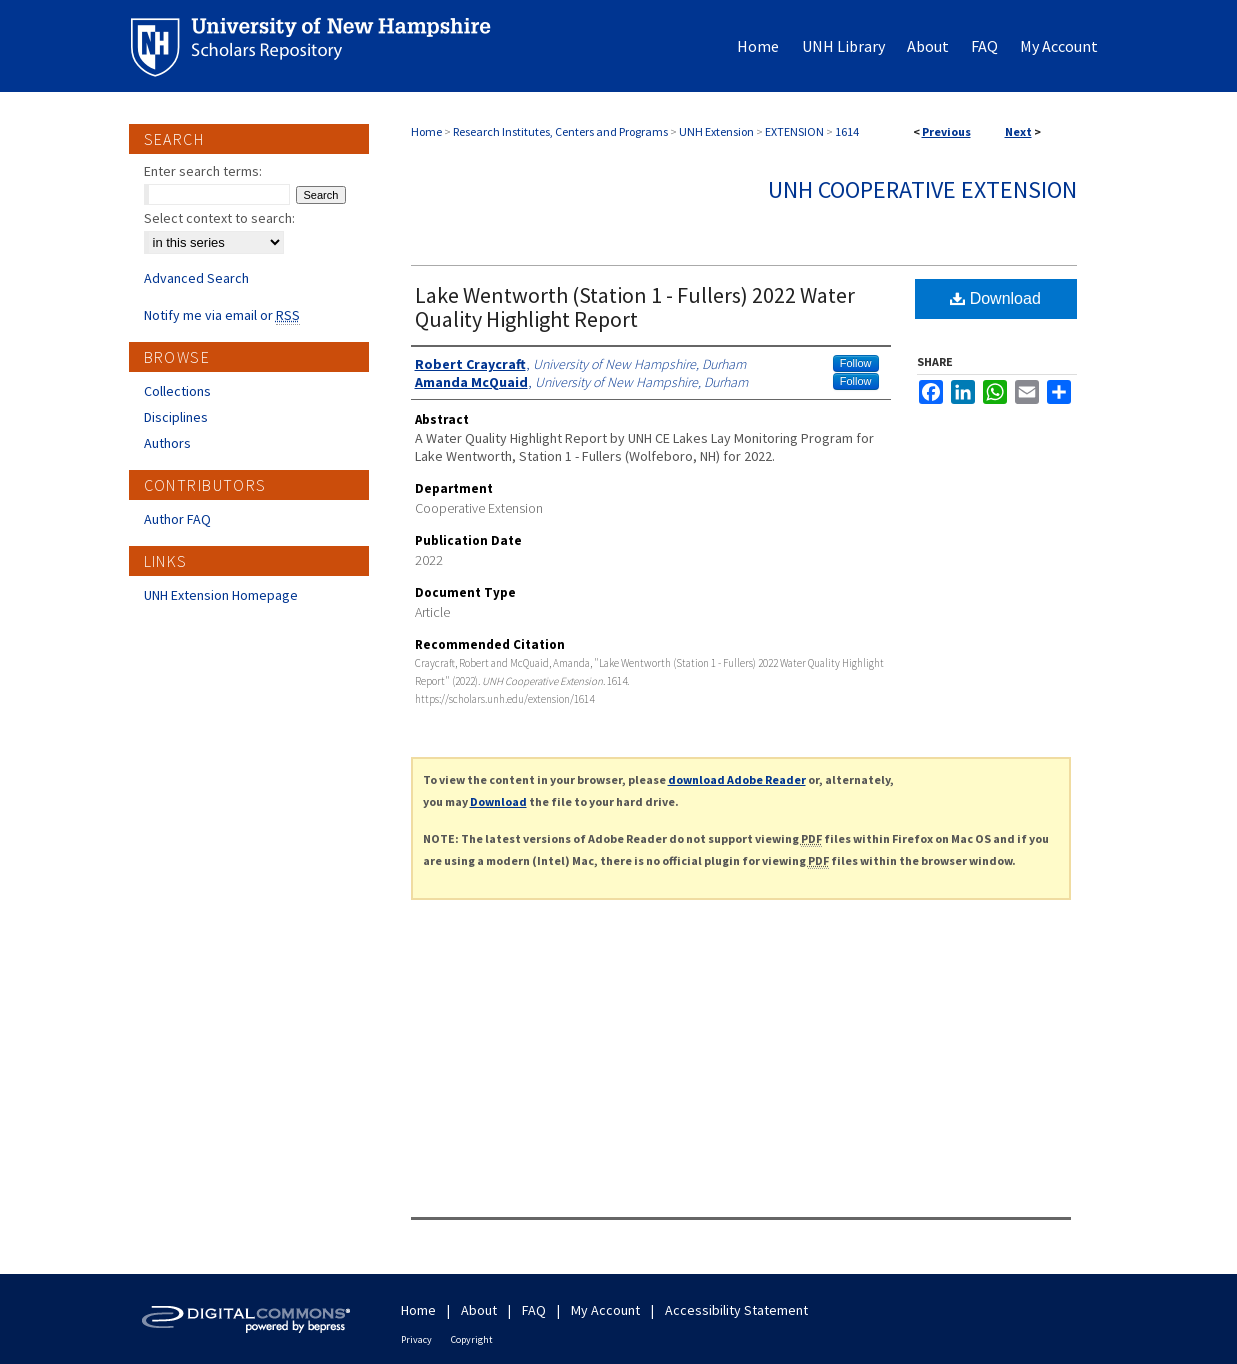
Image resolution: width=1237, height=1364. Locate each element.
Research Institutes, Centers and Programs (560, 131)
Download (995, 298)
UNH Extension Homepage (221, 595)
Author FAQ (177, 519)
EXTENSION (794, 131)
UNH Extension (716, 131)
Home (426, 131)
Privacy (416, 1339)
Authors (167, 443)
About (479, 1310)
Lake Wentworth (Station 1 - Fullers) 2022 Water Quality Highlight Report (635, 307)
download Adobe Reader (737, 779)
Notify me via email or (222, 315)
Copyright (472, 1339)
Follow (856, 363)
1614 (847, 131)
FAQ (534, 1310)
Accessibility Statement (736, 1310)
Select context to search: (219, 218)
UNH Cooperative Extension (922, 189)
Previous (946, 131)
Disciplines (176, 417)
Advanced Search (196, 278)
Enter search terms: (203, 171)
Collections (177, 391)
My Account (605, 1310)
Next (1018, 131)
